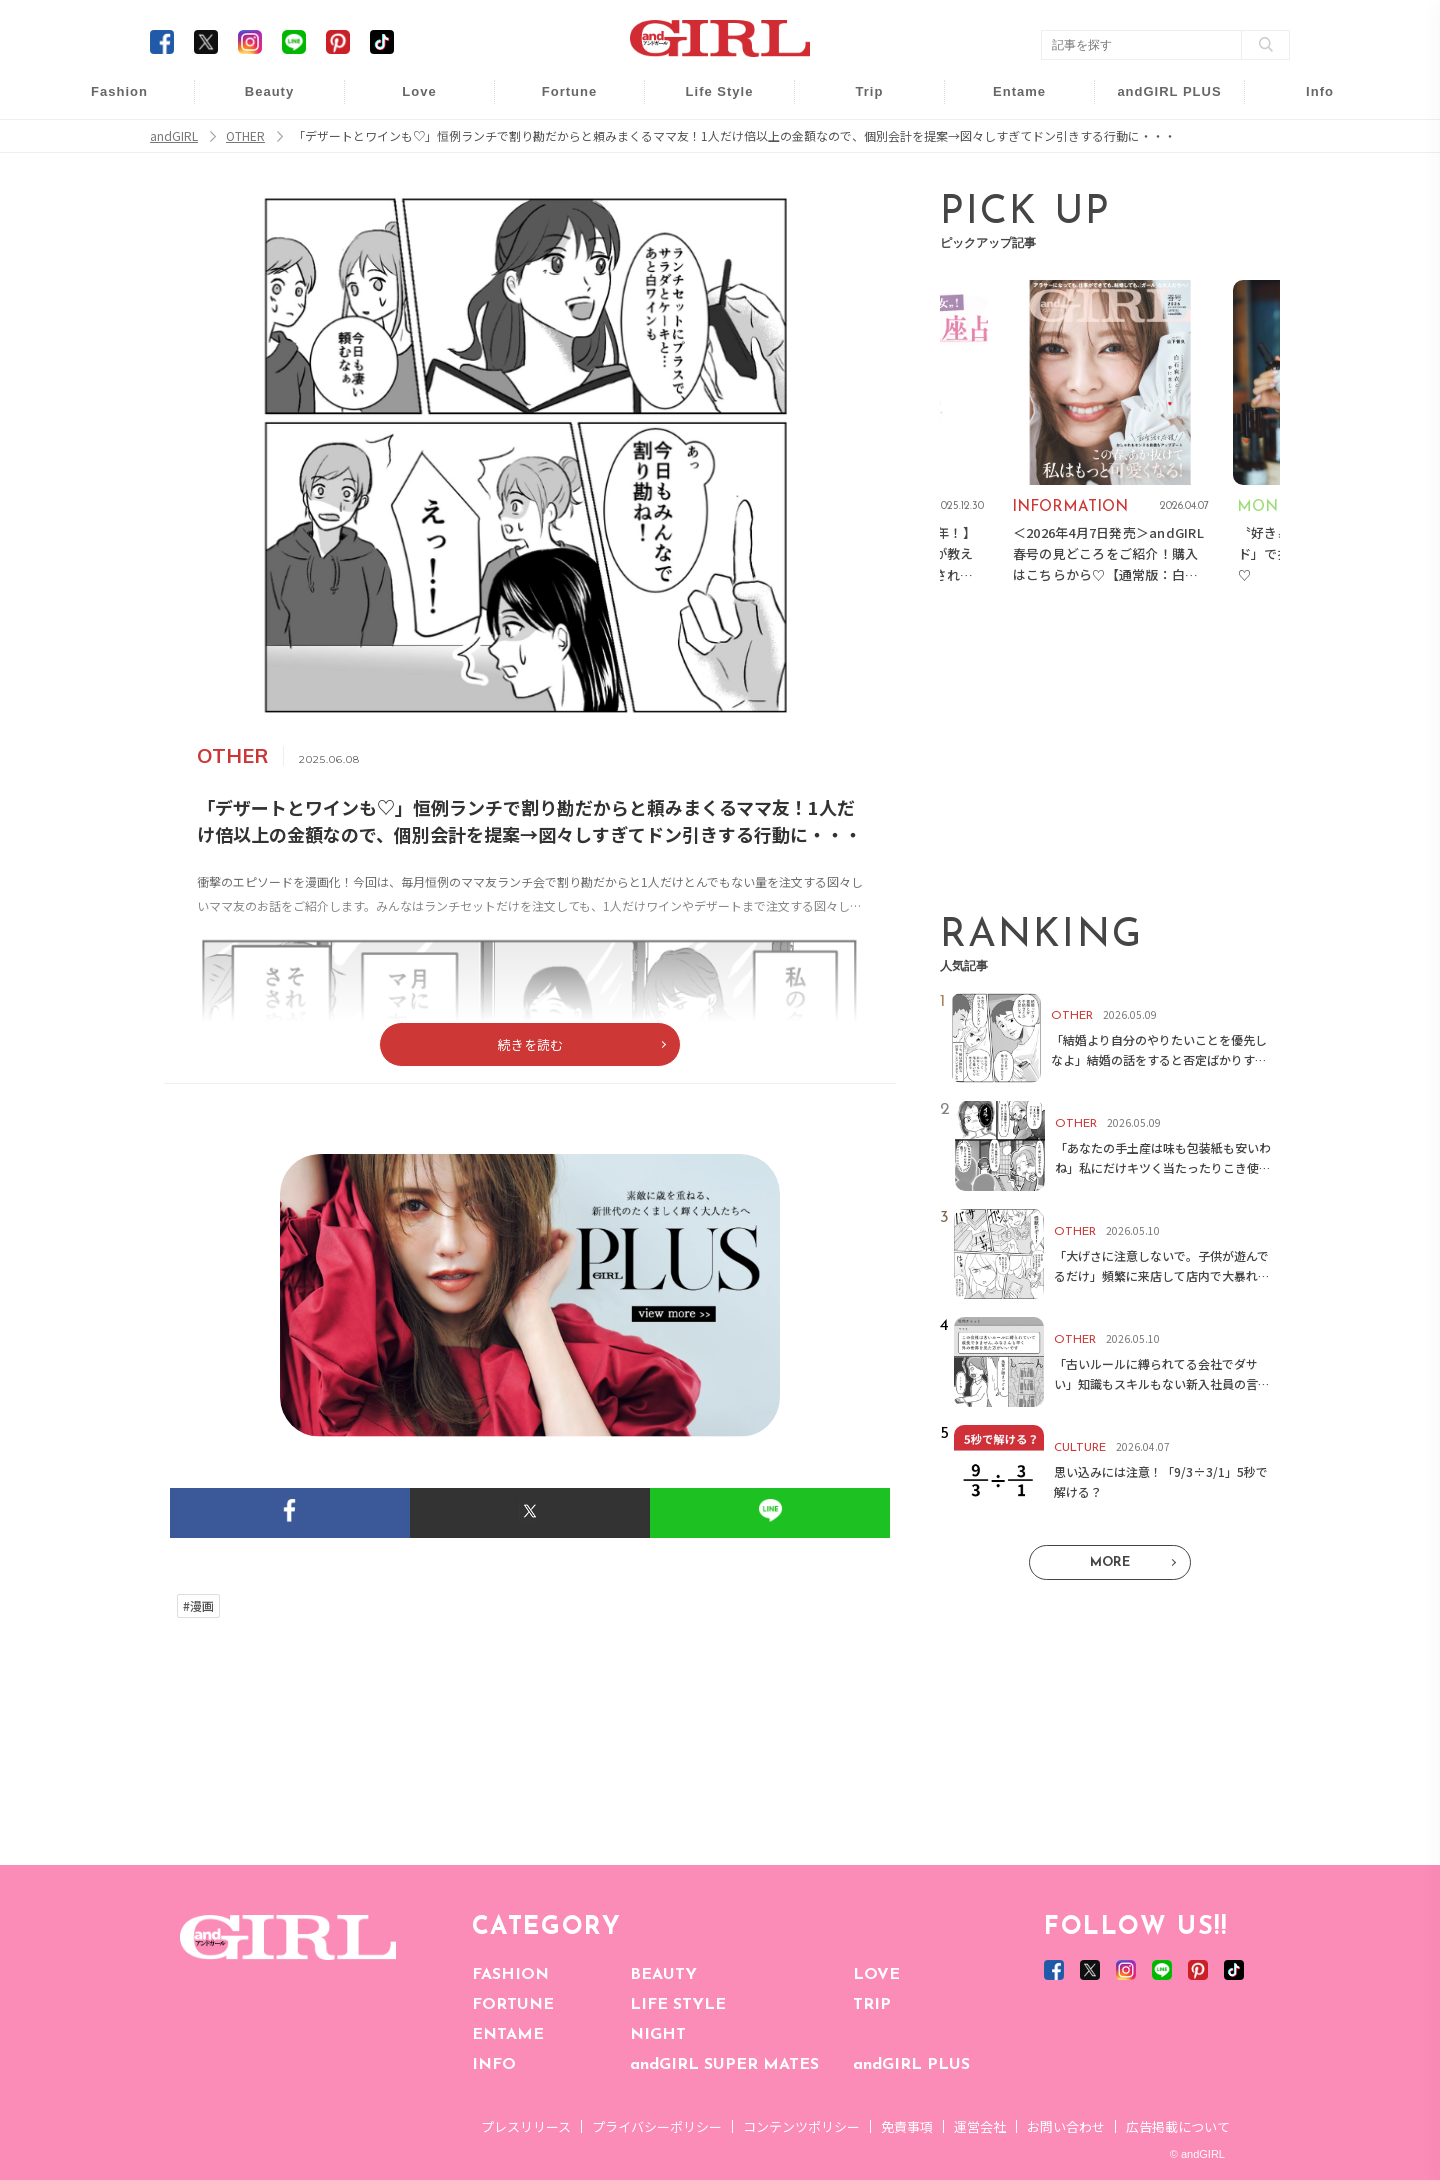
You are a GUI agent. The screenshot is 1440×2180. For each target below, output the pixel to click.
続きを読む (530, 1044)
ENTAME (508, 2035)
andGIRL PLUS (911, 2065)
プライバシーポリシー (657, 2126)
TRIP (872, 2005)
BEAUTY (663, 1975)
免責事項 (907, 2126)
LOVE (876, 1975)
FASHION (510, 1975)
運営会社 (980, 2126)
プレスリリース (526, 2126)
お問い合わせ (1066, 2126)
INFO (494, 2065)
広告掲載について (1178, 2126)
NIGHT (658, 2035)
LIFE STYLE (678, 2005)
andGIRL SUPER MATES (724, 2065)
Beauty (269, 91)
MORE (1110, 1562)
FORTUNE (513, 2005)
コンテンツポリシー (801, 2126)
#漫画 (198, 1606)
